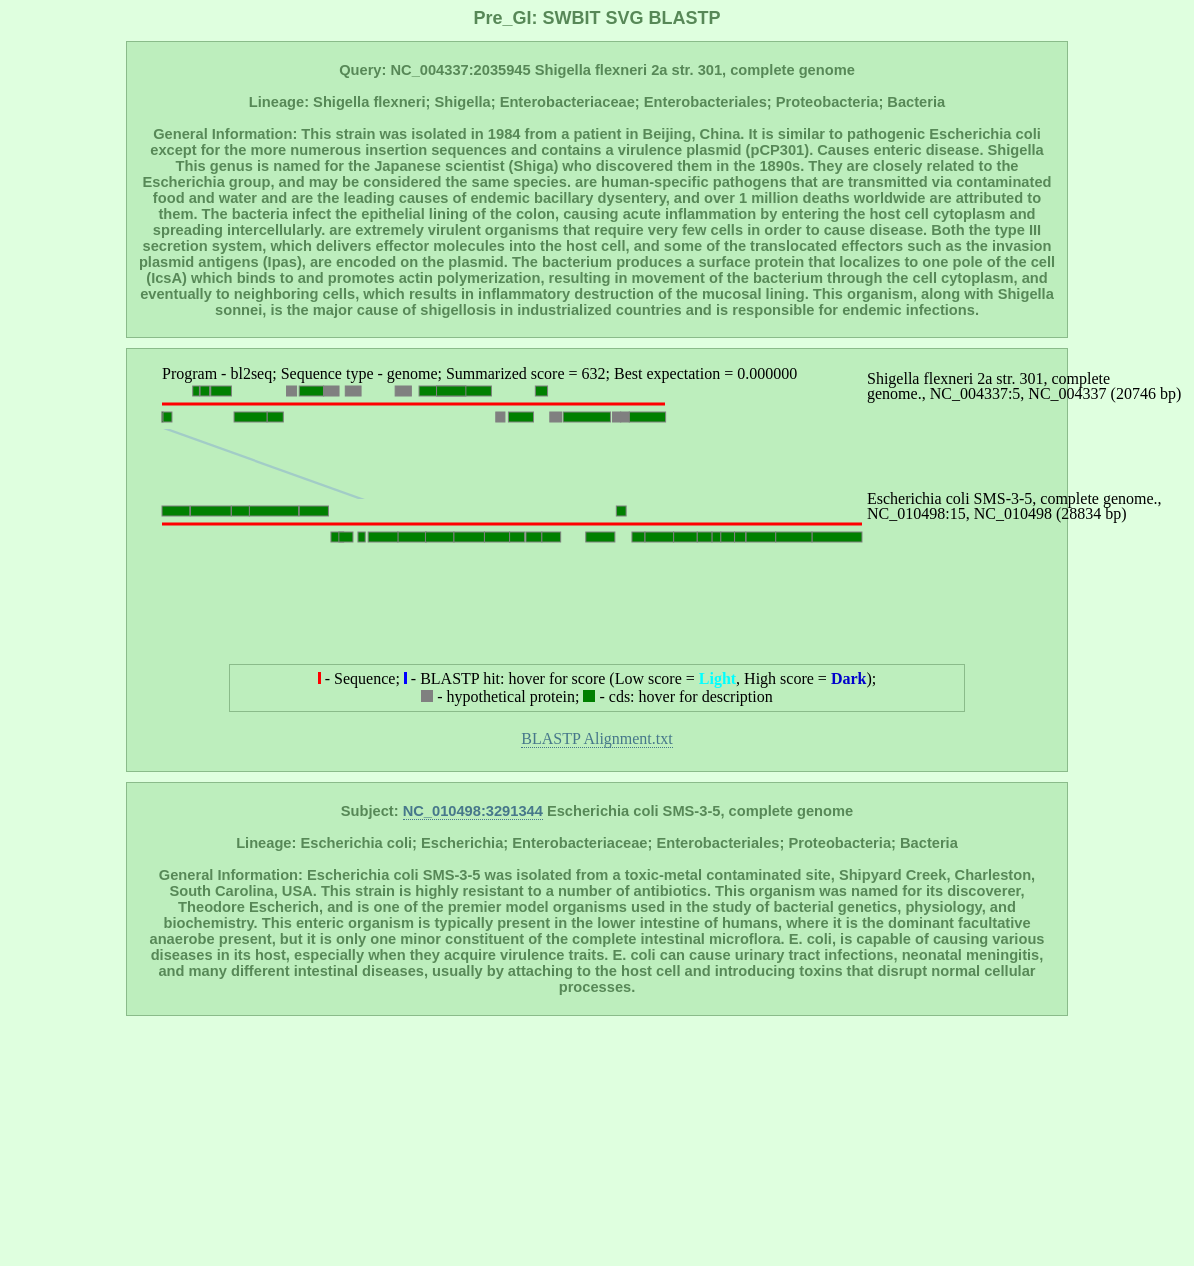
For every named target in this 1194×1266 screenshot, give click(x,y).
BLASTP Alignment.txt (596, 738)
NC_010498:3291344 (473, 811)
